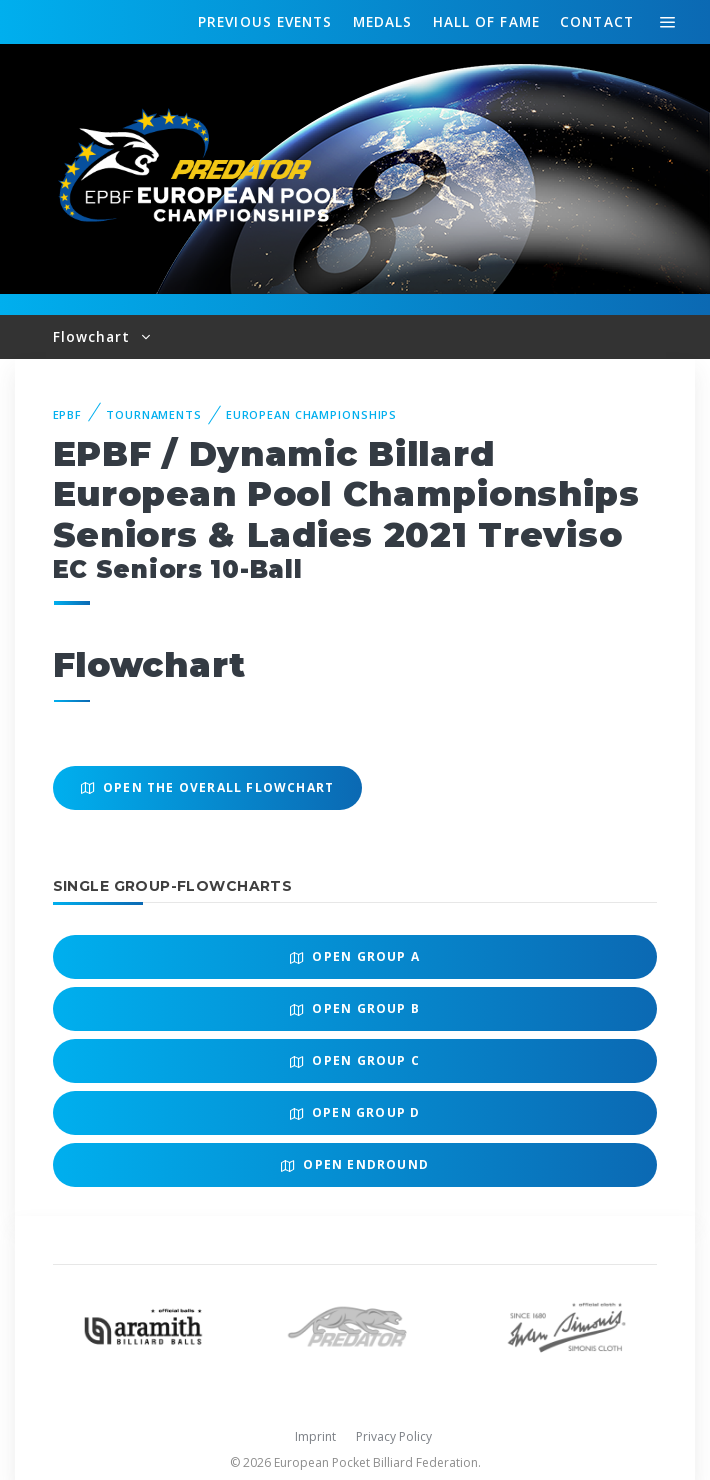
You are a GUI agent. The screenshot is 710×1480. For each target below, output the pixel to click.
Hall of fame (486, 21)
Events (265, 22)
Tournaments (154, 414)
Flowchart (94, 336)
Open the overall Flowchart (208, 787)
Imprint (315, 1436)
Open (355, 956)
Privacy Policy (394, 1436)
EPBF (68, 414)
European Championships (311, 414)
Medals (383, 21)
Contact (597, 21)
